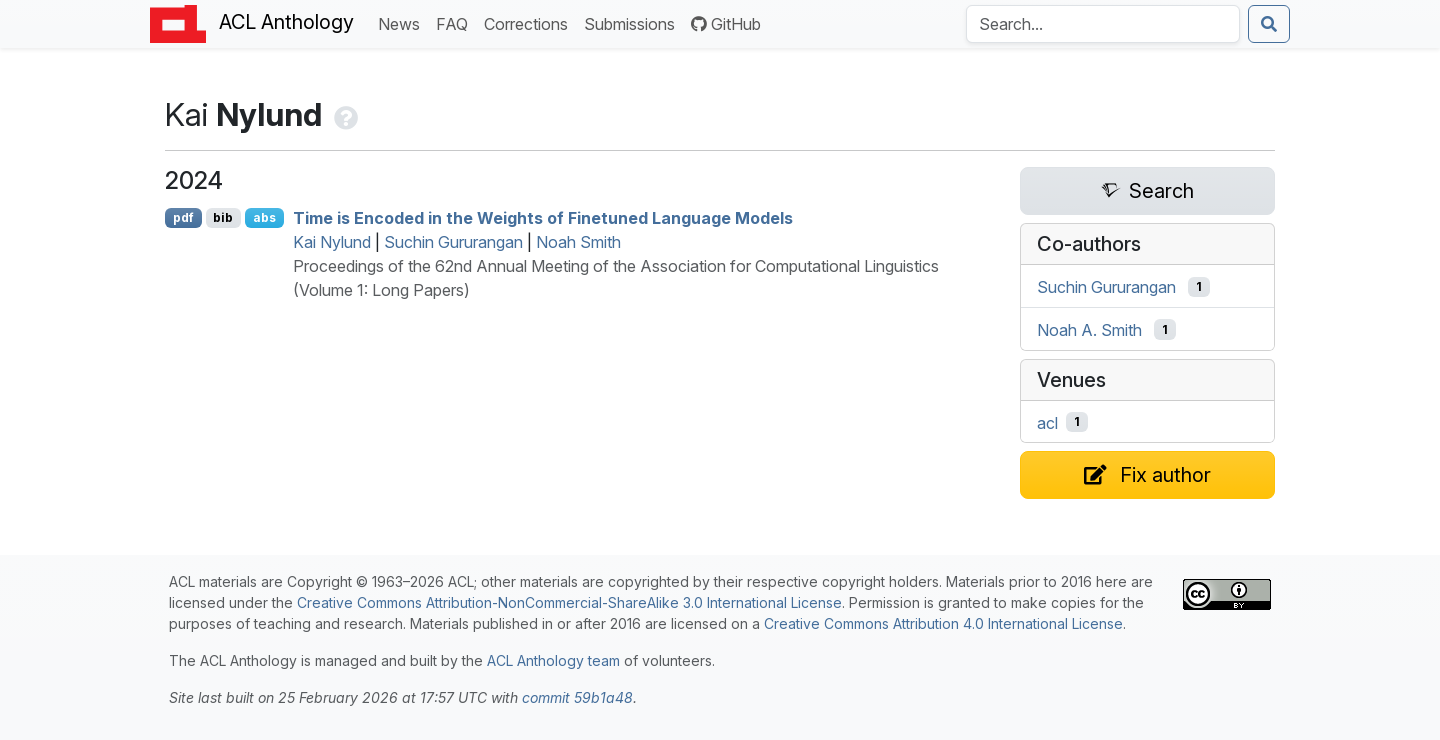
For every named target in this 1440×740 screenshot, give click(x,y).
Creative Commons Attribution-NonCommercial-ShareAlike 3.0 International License (569, 602)
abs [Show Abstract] (264, 217)
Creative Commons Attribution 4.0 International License (943, 623)
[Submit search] (1269, 24)
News (403, 22)
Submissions (633, 22)
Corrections (530, 22)
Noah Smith (578, 242)
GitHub (726, 24)
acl (1047, 422)
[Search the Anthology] (1103, 24)
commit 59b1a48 (577, 697)
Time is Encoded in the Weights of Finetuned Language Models (543, 218)
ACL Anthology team (553, 660)
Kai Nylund (332, 242)
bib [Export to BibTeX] (223, 217)
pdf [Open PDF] (183, 217)
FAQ (456, 22)
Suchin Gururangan (453, 242)
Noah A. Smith (1089, 330)
